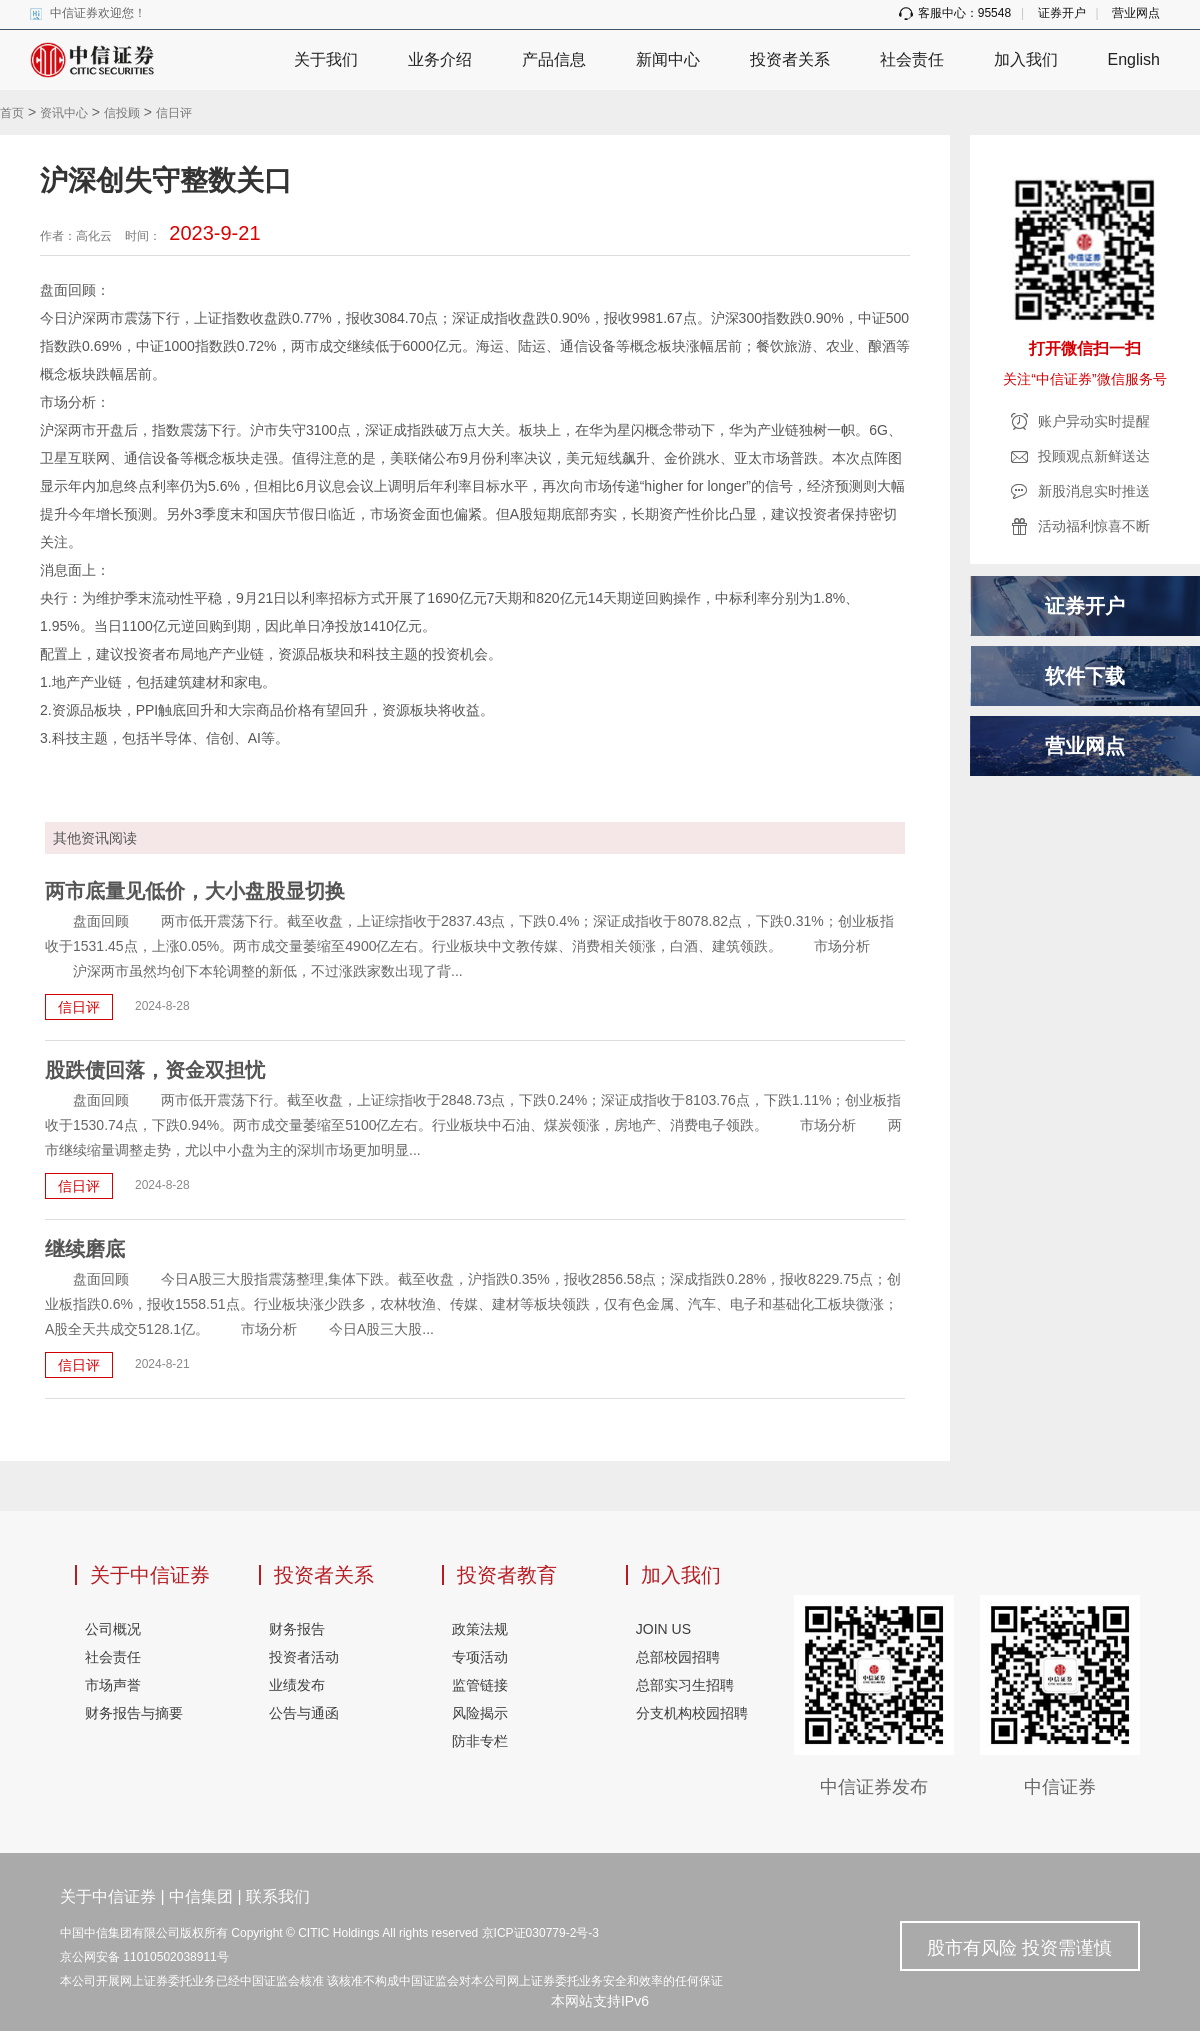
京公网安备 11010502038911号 (144, 1957)
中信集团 (201, 1896)
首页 (12, 113)
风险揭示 (480, 1713)
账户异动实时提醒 (1094, 421)
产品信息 (554, 59)
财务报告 (297, 1629)
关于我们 (326, 59)
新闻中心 (668, 59)
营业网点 (1136, 13)
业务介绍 (440, 59)
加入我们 (1026, 59)
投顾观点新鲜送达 (1094, 456)
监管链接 (480, 1685)
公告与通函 (304, 1713)
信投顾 (122, 113)
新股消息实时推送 (1094, 491)
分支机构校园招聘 (692, 1713)
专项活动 (480, 1657)
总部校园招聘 (678, 1657)
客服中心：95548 (955, 13)
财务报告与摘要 (134, 1713)
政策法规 (480, 1629)
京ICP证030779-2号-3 (540, 1933)
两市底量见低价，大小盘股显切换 (195, 891)
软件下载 (1085, 676)
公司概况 (113, 1629)
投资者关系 (790, 59)
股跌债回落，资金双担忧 (155, 1070)
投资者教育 (507, 1575)
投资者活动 (304, 1657)
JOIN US (663, 1629)
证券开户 (1062, 13)
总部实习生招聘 (685, 1685)
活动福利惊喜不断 (1094, 526)
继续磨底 (85, 1249)
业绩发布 (297, 1685)
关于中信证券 (150, 1575)
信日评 (174, 113)
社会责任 (912, 59)
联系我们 (278, 1896)
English (1134, 59)
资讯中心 (64, 113)
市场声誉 (113, 1685)
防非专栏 (480, 1741)
